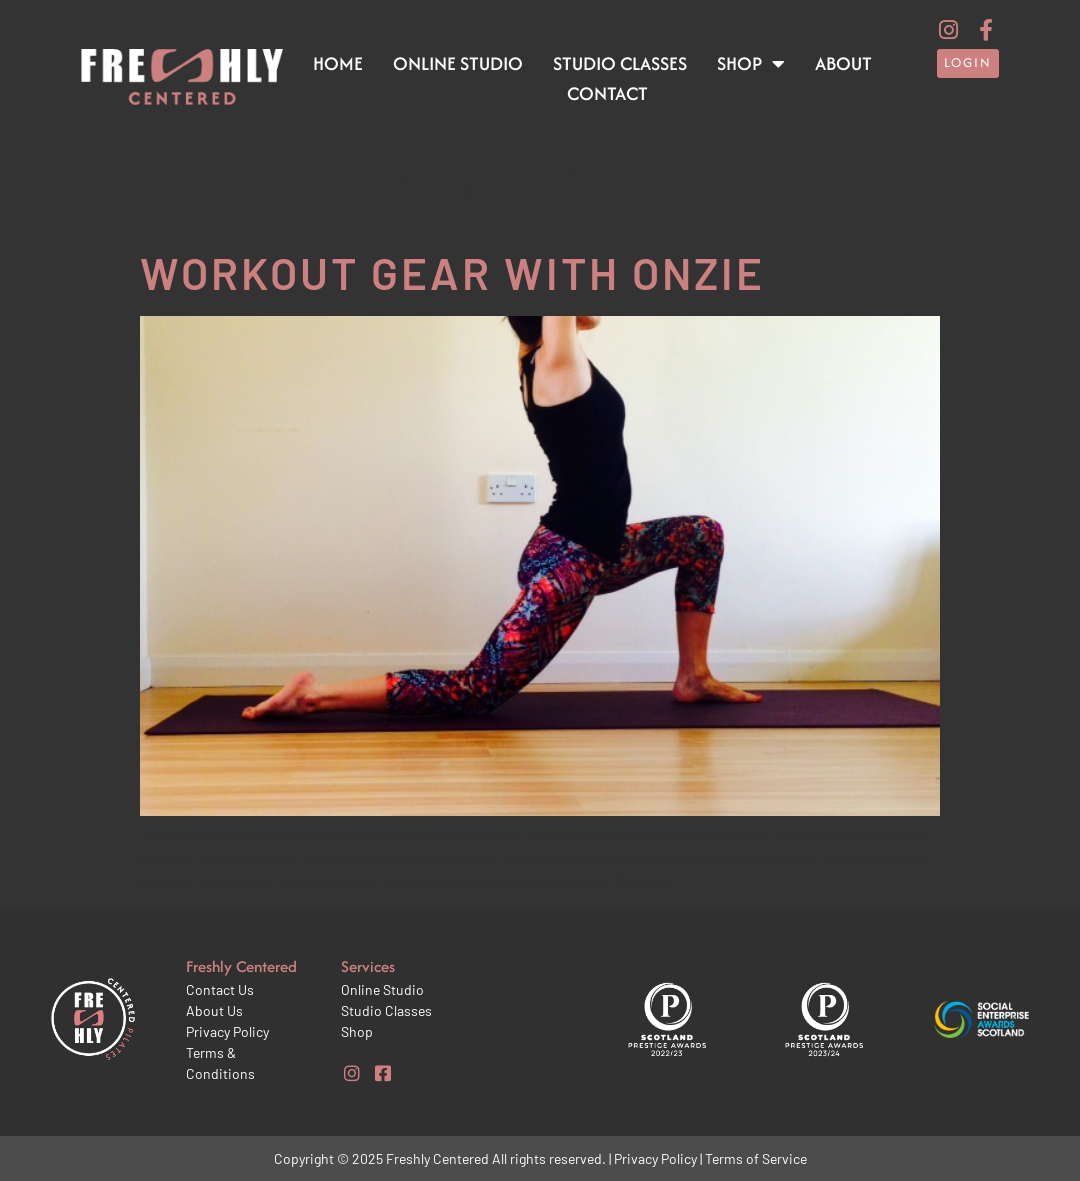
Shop (751, 64)
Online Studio (458, 63)
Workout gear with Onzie (452, 272)
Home (338, 63)
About (843, 63)
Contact (607, 93)
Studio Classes (620, 63)
